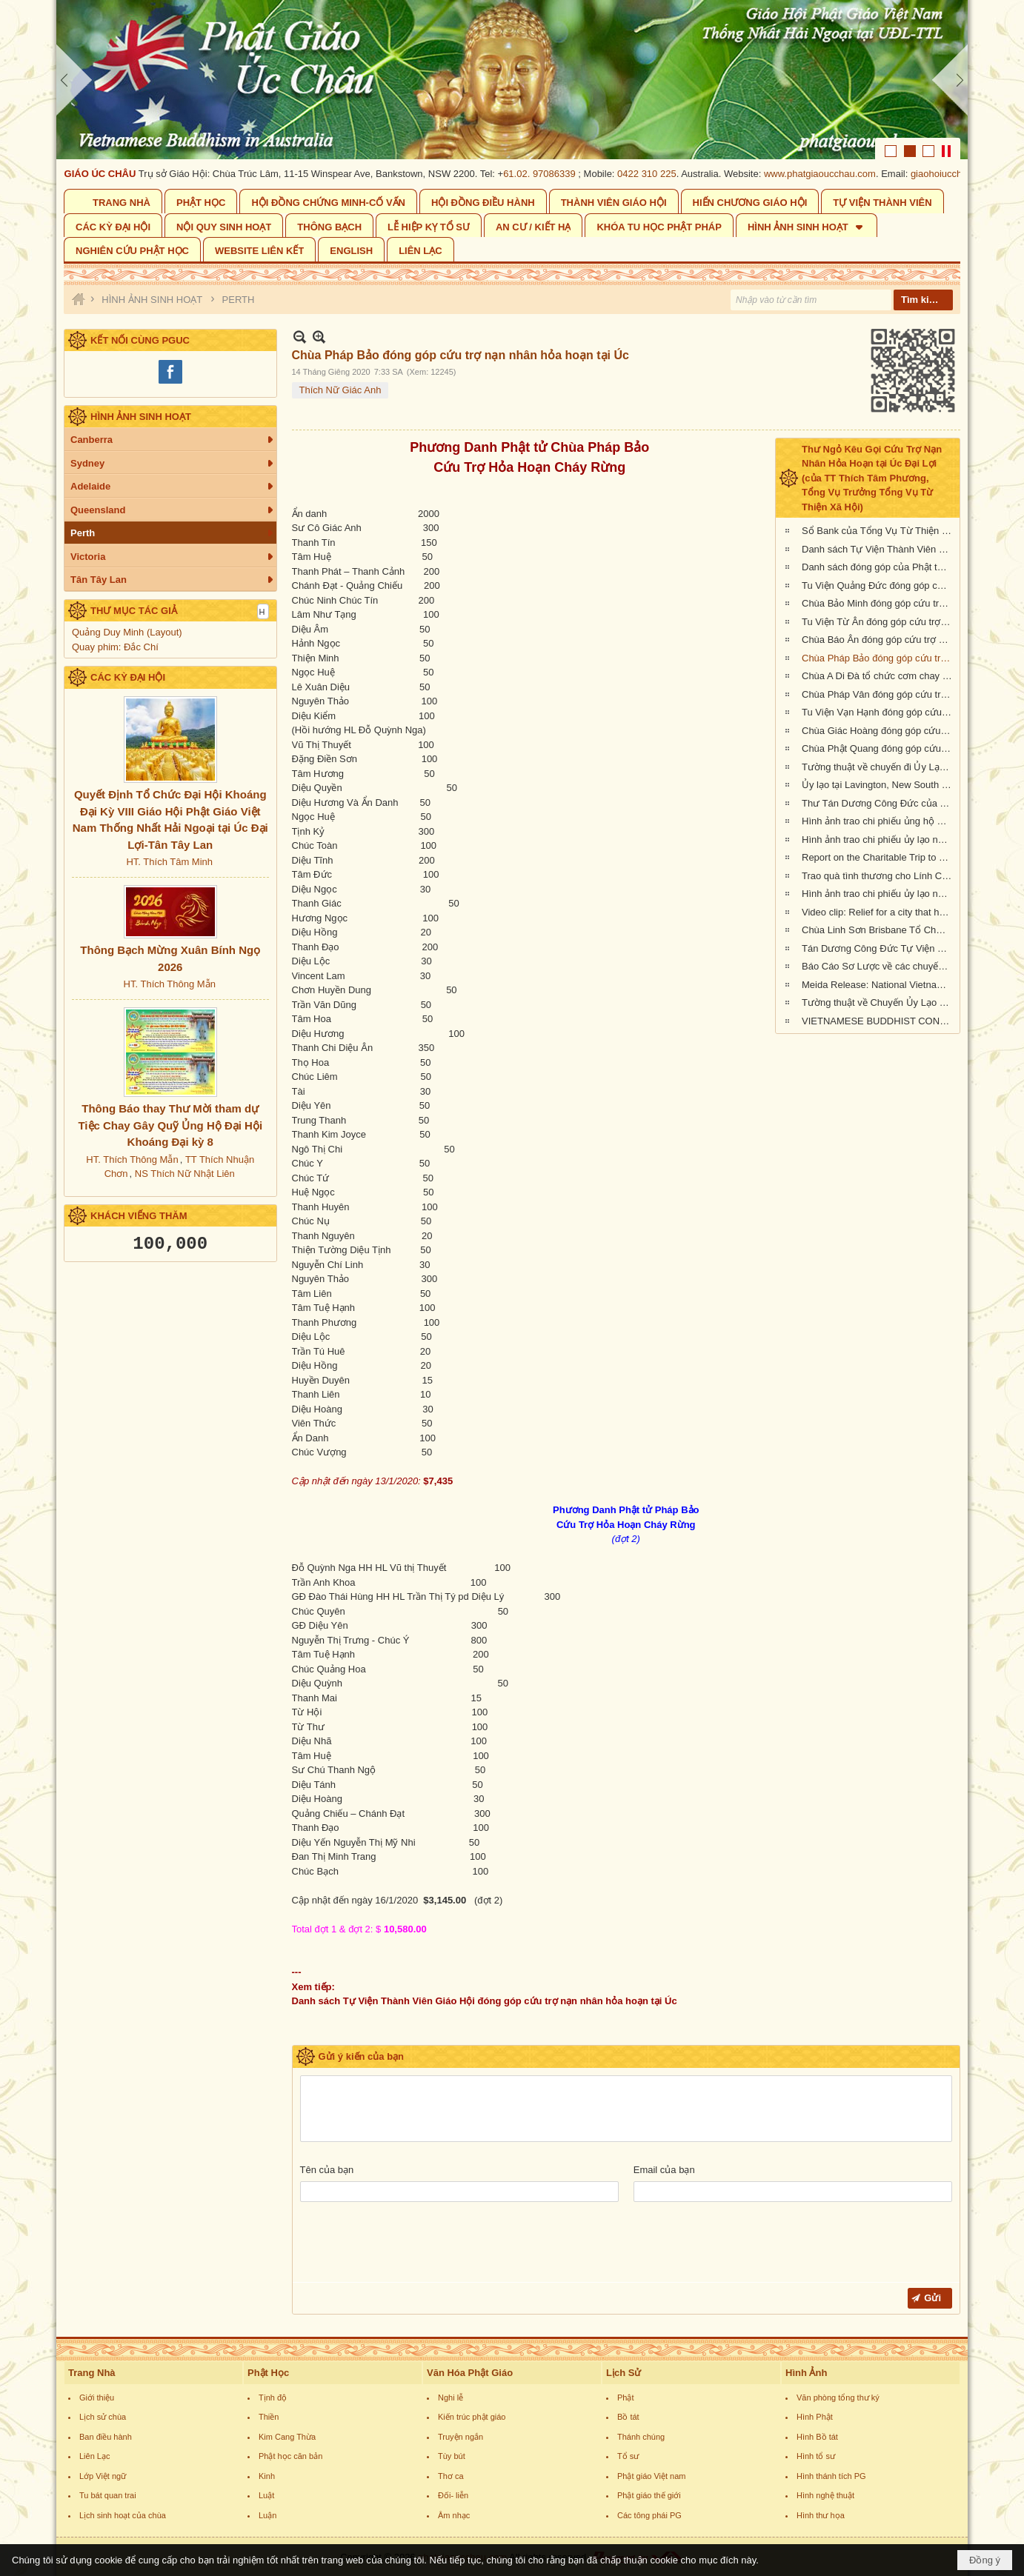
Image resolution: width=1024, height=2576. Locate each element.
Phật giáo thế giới (649, 2495)
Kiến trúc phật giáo (472, 2416)
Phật (625, 2397)
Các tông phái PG (649, 2515)
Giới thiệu (96, 2397)
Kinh (267, 2476)
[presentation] (412, 2246)
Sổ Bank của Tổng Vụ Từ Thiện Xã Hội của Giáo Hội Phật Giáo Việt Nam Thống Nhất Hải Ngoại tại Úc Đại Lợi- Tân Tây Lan (879, 530)
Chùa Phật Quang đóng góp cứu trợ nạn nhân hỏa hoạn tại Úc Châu (879, 748)
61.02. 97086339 (550, 173)
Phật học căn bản (290, 2456)
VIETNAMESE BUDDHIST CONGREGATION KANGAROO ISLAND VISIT (879, 1021)
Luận (267, 2515)
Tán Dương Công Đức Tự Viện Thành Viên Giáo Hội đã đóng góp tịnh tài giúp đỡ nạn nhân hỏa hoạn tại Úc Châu (879, 948)
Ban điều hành (105, 2436)
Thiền (269, 2416)
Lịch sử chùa (102, 2416)
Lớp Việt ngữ (102, 2476)
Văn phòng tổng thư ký (838, 2397)
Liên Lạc (94, 2456)
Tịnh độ (273, 2397)
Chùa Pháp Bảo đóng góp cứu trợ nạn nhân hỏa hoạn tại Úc (879, 658)
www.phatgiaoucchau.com (831, 173)
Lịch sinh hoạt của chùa (122, 2515)
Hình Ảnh (806, 2372)
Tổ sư (628, 2456)
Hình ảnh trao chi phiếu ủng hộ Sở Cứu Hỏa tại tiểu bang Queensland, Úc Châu (879, 821)
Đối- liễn (453, 2495)
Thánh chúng (641, 2436)
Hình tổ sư (816, 2456)
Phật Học (268, 2372)
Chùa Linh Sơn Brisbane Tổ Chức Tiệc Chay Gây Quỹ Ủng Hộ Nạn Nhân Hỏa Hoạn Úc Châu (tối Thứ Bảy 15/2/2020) (879, 929)
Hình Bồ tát (817, 2436)
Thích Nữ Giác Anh (340, 390)
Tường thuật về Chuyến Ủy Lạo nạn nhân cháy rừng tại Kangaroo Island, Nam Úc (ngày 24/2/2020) (879, 1002)
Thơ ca (451, 2476)
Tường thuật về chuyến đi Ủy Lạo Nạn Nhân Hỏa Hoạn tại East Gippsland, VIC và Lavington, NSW (879, 767)
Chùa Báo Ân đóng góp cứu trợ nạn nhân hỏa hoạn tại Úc (879, 639)
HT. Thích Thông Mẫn (170, 984)
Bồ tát (628, 2416)
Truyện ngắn (460, 2436)
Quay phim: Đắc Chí (115, 647)
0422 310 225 (658, 173)
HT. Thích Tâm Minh (169, 861)
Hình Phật (815, 2416)
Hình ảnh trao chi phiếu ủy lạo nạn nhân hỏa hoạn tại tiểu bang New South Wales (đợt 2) (879, 839)
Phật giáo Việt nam (651, 2476)
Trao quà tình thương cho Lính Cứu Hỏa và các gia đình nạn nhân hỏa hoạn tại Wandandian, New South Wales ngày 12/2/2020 (879, 875)
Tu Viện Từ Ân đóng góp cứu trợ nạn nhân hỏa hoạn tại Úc (879, 621)
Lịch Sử (623, 2372)
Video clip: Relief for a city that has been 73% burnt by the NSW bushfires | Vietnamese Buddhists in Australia (879, 912)
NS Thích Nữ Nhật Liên (185, 1173)
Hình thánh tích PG (831, 2476)
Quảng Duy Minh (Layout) (127, 632)
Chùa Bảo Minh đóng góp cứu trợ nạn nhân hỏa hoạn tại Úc (879, 603)
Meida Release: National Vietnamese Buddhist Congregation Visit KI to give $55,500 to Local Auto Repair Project (879, 984)
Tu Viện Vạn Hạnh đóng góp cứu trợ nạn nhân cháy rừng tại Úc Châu (879, 712)
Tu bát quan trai (107, 2495)
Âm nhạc (454, 2515)
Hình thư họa (821, 2515)
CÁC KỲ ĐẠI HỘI (127, 677)
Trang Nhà (92, 2372)
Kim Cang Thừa (287, 2436)
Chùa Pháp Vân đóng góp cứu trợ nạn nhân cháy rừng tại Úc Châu (879, 694)
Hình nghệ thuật (825, 2495)
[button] (806, 225)
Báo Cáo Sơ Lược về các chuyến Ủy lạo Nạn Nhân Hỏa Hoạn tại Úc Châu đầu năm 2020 (879, 966)
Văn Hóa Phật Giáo (470, 2372)
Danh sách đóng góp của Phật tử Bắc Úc (879, 567)
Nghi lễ (450, 2397)
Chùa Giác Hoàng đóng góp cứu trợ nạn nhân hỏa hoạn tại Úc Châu (879, 730)
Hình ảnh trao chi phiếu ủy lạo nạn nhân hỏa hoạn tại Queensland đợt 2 (879, 893)
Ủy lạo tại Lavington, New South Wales (879, 784)
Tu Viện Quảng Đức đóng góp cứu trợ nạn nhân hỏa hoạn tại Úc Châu (879, 585)
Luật (266, 2495)
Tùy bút (451, 2456)
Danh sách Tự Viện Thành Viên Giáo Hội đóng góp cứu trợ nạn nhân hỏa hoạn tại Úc (879, 549)
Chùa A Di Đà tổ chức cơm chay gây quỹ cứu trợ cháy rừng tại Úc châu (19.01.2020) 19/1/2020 (879, 675)
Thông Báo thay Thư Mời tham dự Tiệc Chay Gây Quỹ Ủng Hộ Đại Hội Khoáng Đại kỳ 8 (170, 1125)
